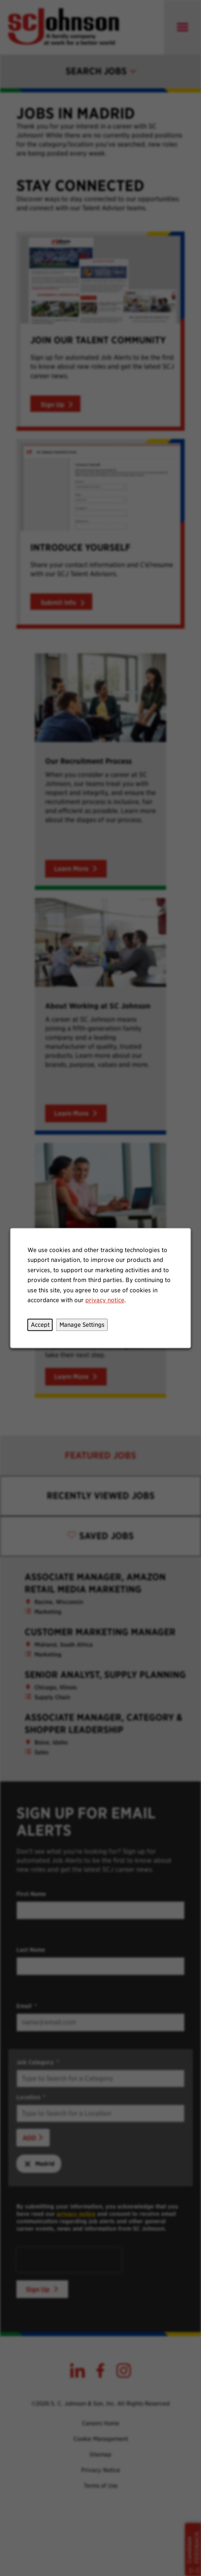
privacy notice (104, 1299)
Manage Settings (82, 1324)
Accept (40, 1324)
